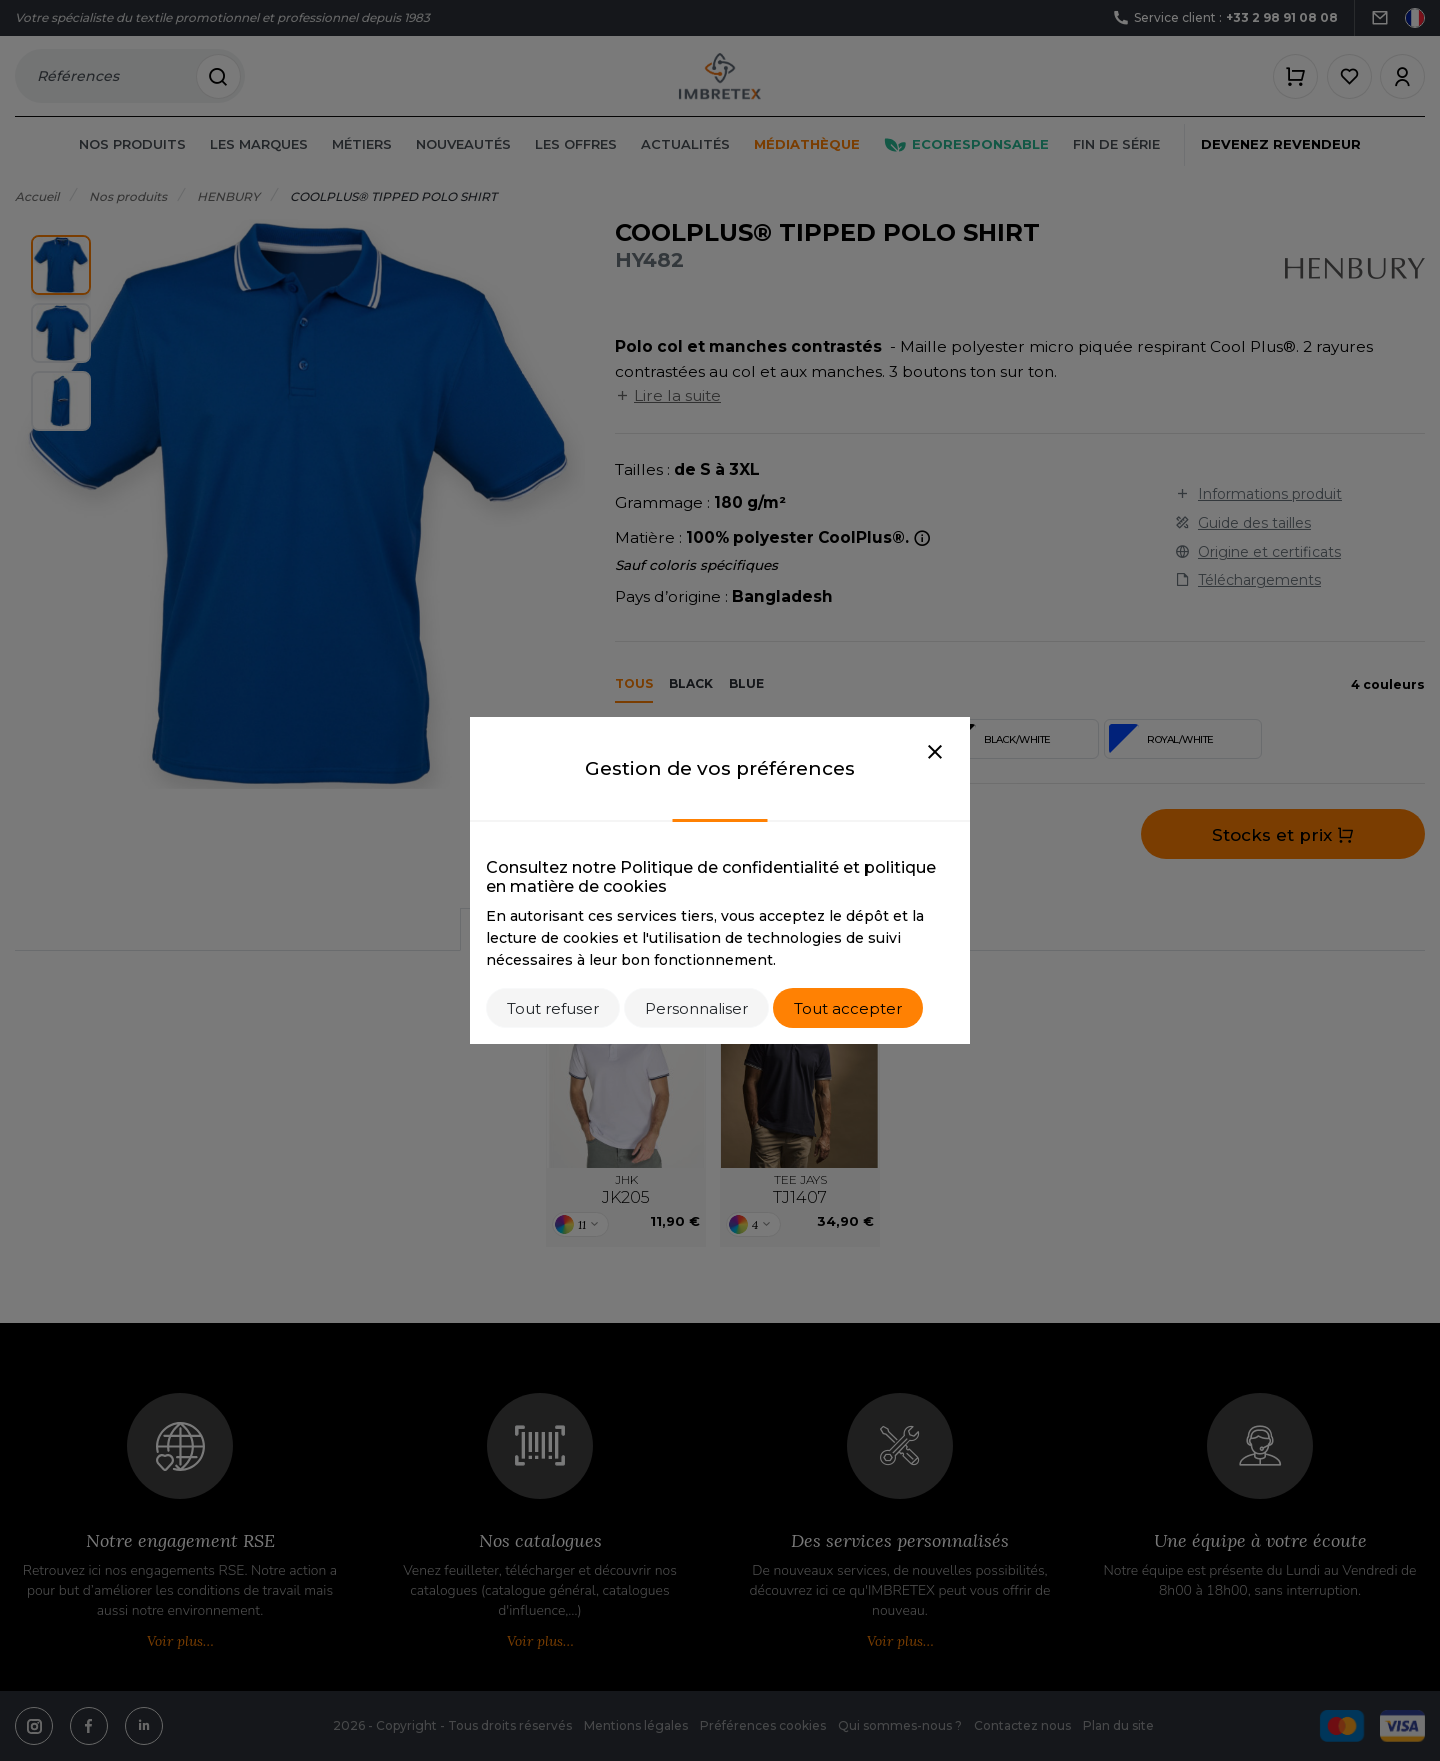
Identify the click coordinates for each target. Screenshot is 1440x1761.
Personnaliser (696, 1008)
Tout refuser (553, 1008)
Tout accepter (848, 1008)
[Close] (935, 753)
